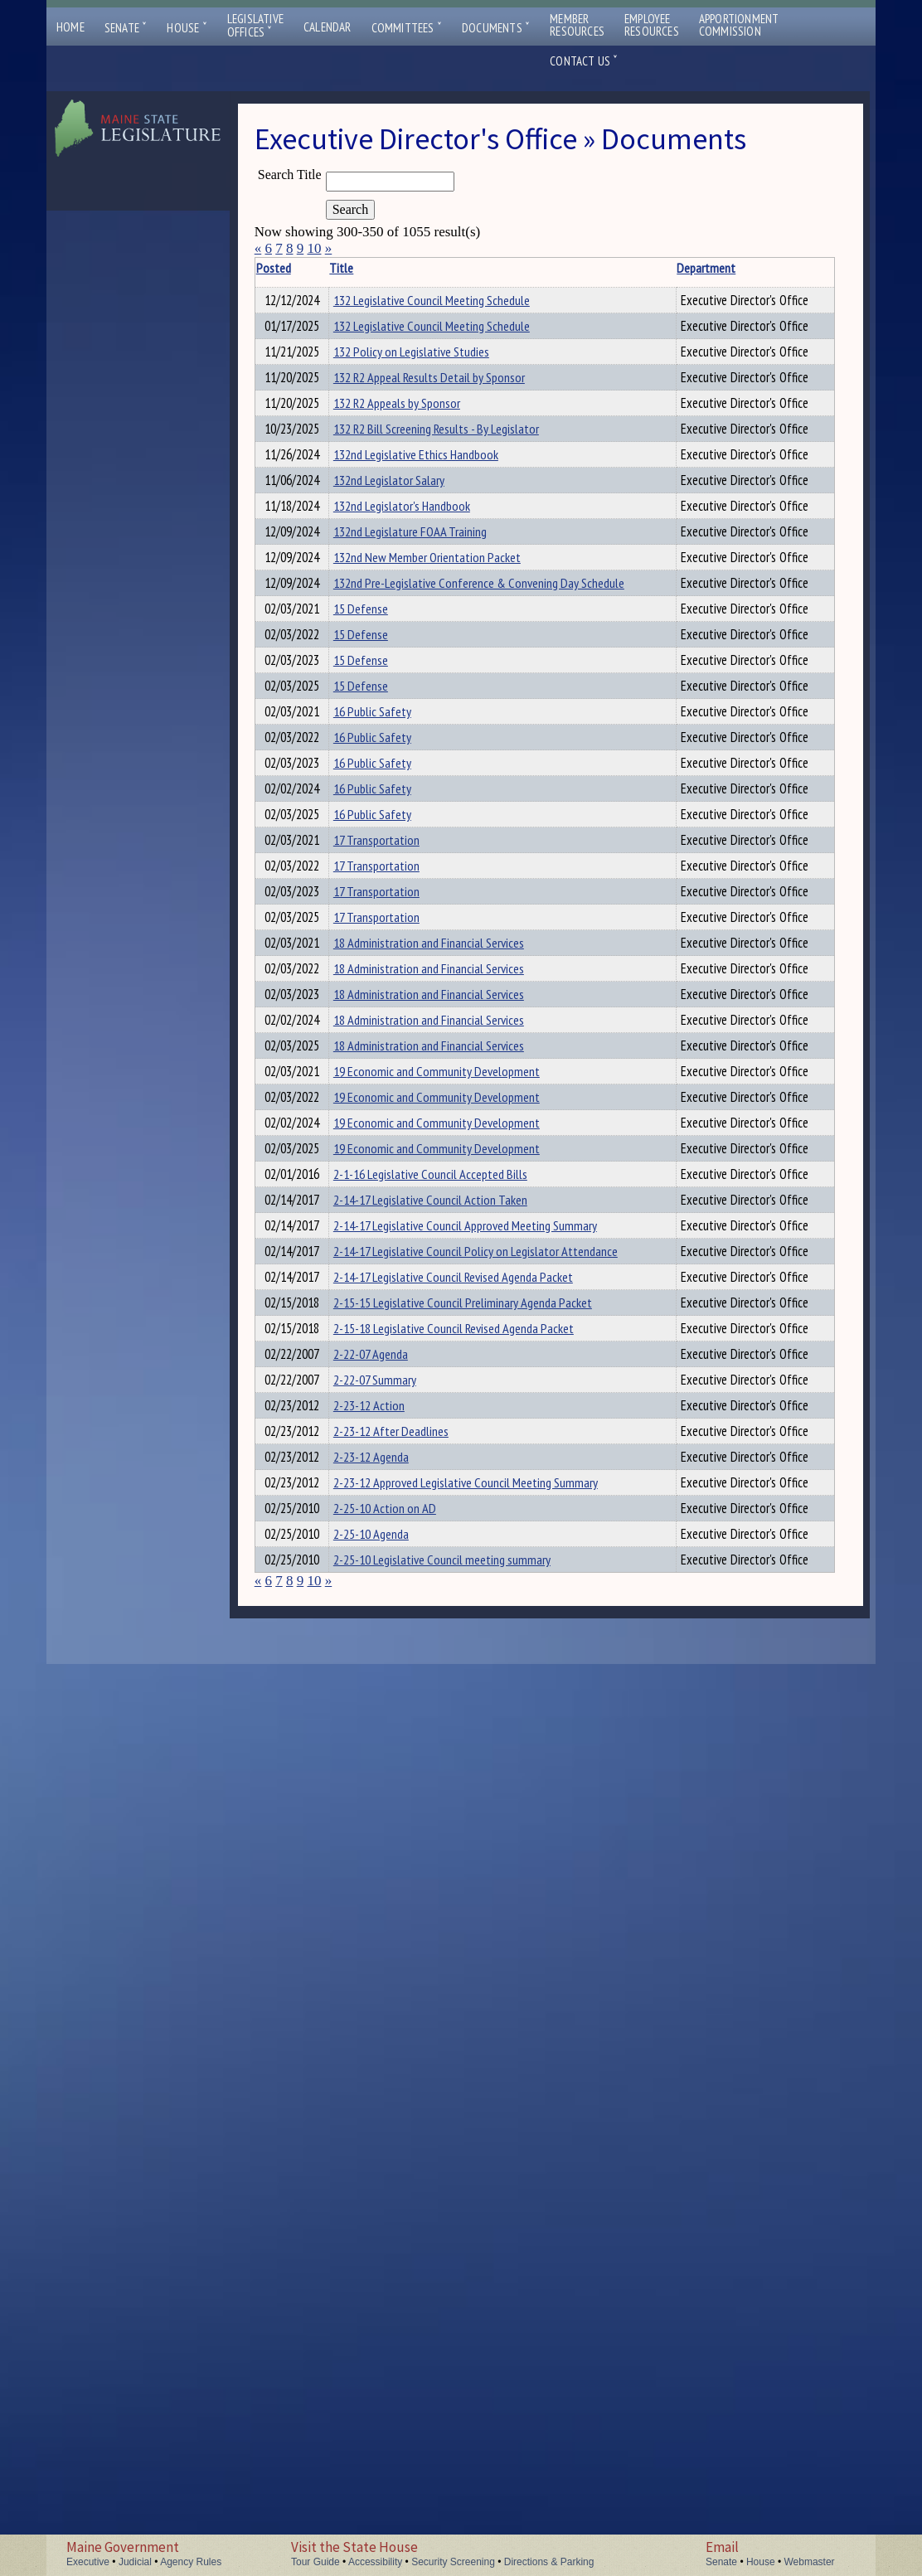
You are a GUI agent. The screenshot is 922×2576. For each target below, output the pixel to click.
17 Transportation (392, 1223)
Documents (496, 28)
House (186, 28)
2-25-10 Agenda (387, 2409)
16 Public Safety (388, 1003)
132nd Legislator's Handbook (417, 652)
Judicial (135, 2562)
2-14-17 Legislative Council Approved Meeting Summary (481, 1882)
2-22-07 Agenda (386, 2102)
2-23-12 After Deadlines (406, 2233)
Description (806, 268)
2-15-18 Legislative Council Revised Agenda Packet (469, 2058)
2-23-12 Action (384, 2190)
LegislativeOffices (255, 25)
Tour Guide (315, 2562)
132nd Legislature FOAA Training (425, 695)
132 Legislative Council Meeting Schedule (447, 300)
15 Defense (376, 827)
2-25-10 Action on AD (400, 2365)
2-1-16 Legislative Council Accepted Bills (446, 1794)
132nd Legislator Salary (404, 608)
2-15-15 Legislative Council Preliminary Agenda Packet (478, 2014)
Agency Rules (190, 2562)
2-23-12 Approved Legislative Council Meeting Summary (481, 2321)
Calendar (327, 27)
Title (357, 268)
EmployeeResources (651, 24)
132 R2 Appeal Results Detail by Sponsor (445, 432)
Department (672, 268)
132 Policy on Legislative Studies (427, 388)
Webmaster (809, 2562)
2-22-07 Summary (390, 2146)
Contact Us (584, 61)
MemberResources (577, 24)
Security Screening (453, 2562)
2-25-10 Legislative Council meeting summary (457, 2453)
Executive (87, 2562)
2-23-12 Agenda (387, 2277)
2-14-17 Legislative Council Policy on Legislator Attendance (491, 1926)
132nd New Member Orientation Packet (442, 739)
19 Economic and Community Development (452, 1618)
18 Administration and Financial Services (444, 1399)
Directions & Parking (549, 2562)
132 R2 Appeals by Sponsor (412, 476)
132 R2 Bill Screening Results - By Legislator (452, 520)
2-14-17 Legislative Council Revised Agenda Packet (469, 1970)
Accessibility (375, 2562)
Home (70, 27)
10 (314, 248)
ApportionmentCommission (739, 24)
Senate (126, 28)
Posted (298, 268)
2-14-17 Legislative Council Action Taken (446, 1838)
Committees (406, 28)
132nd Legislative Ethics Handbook (431, 564)
